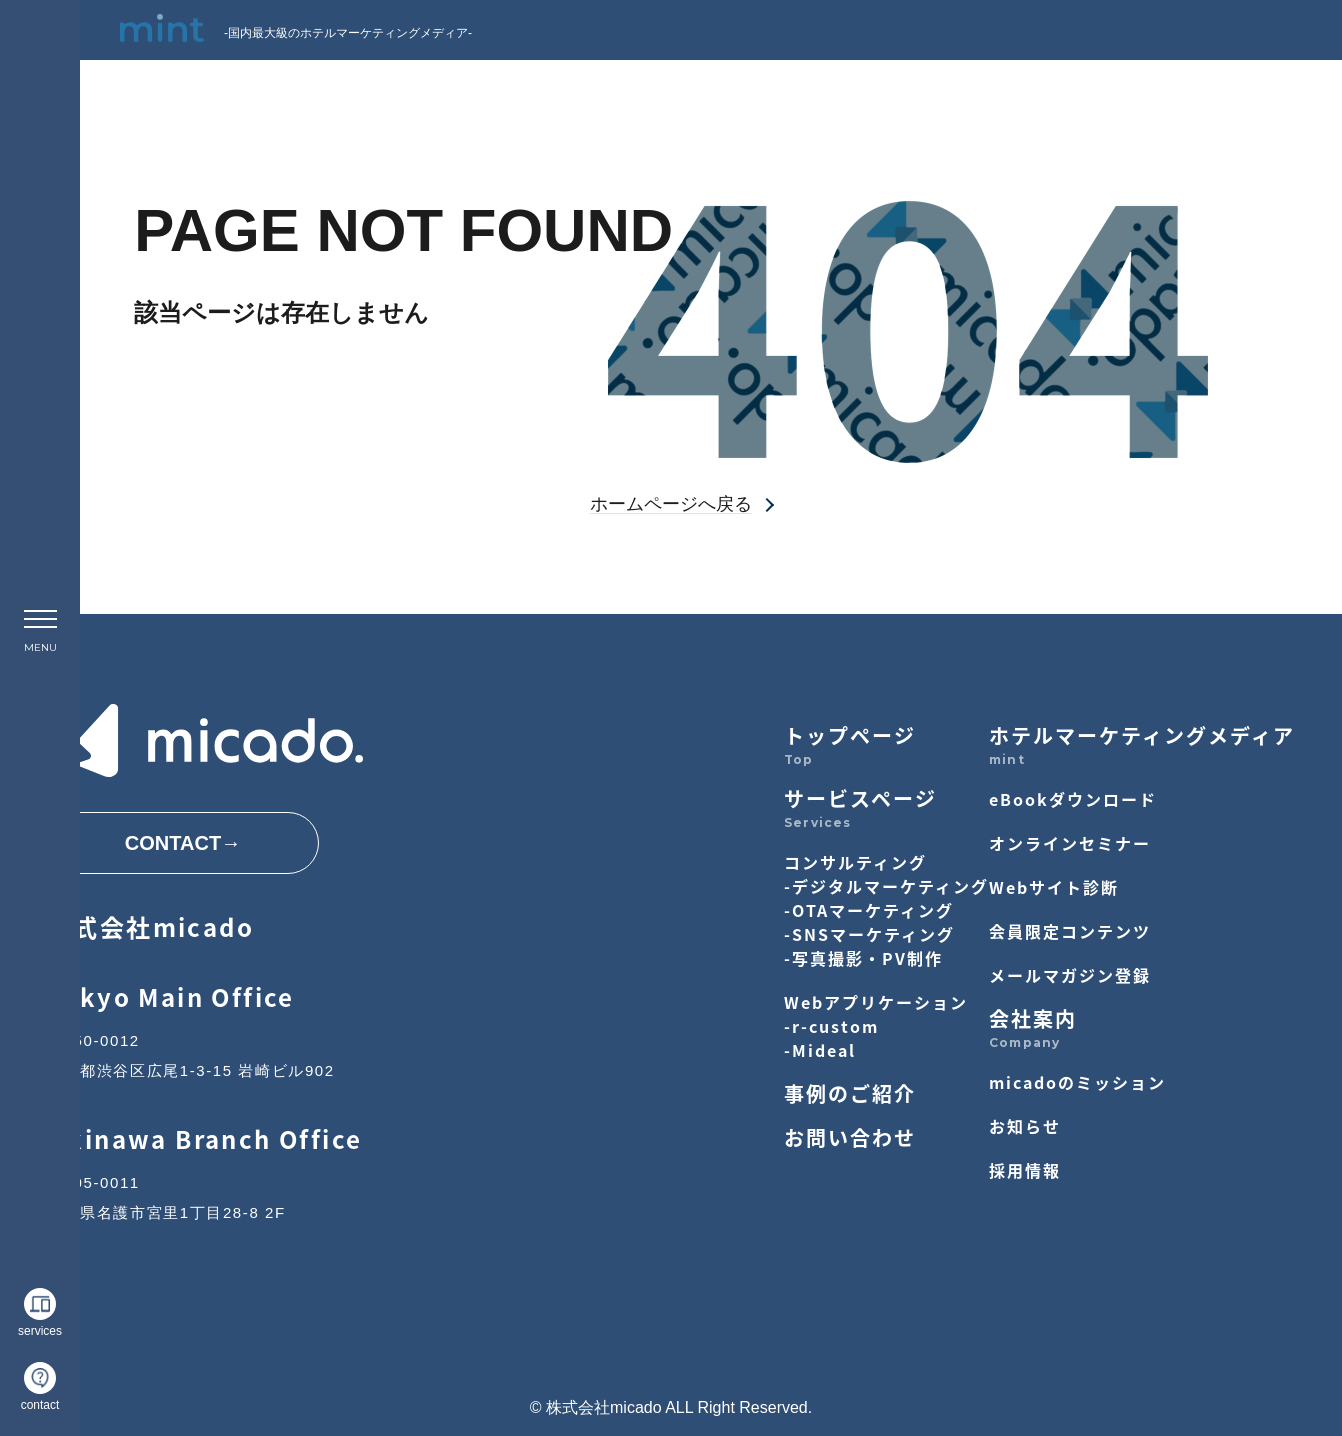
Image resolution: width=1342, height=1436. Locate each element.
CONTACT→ (183, 843)
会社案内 (1033, 1018)
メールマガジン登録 (1070, 975)
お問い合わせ (850, 1137)
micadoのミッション (1077, 1082)
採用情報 (1025, 1170)
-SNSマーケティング (869, 934)
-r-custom (831, 1026)
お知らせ (1025, 1126)
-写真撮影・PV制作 (863, 958)
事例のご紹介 (850, 1093)
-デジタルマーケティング (886, 886)
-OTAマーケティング (869, 910)
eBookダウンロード (1073, 799)
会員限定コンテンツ (1070, 931)
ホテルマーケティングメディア (1142, 735)
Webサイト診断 (1054, 887)
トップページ (850, 735)
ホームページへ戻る (671, 504)
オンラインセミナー (1070, 843)
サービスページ (860, 798)
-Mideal (820, 1050)
